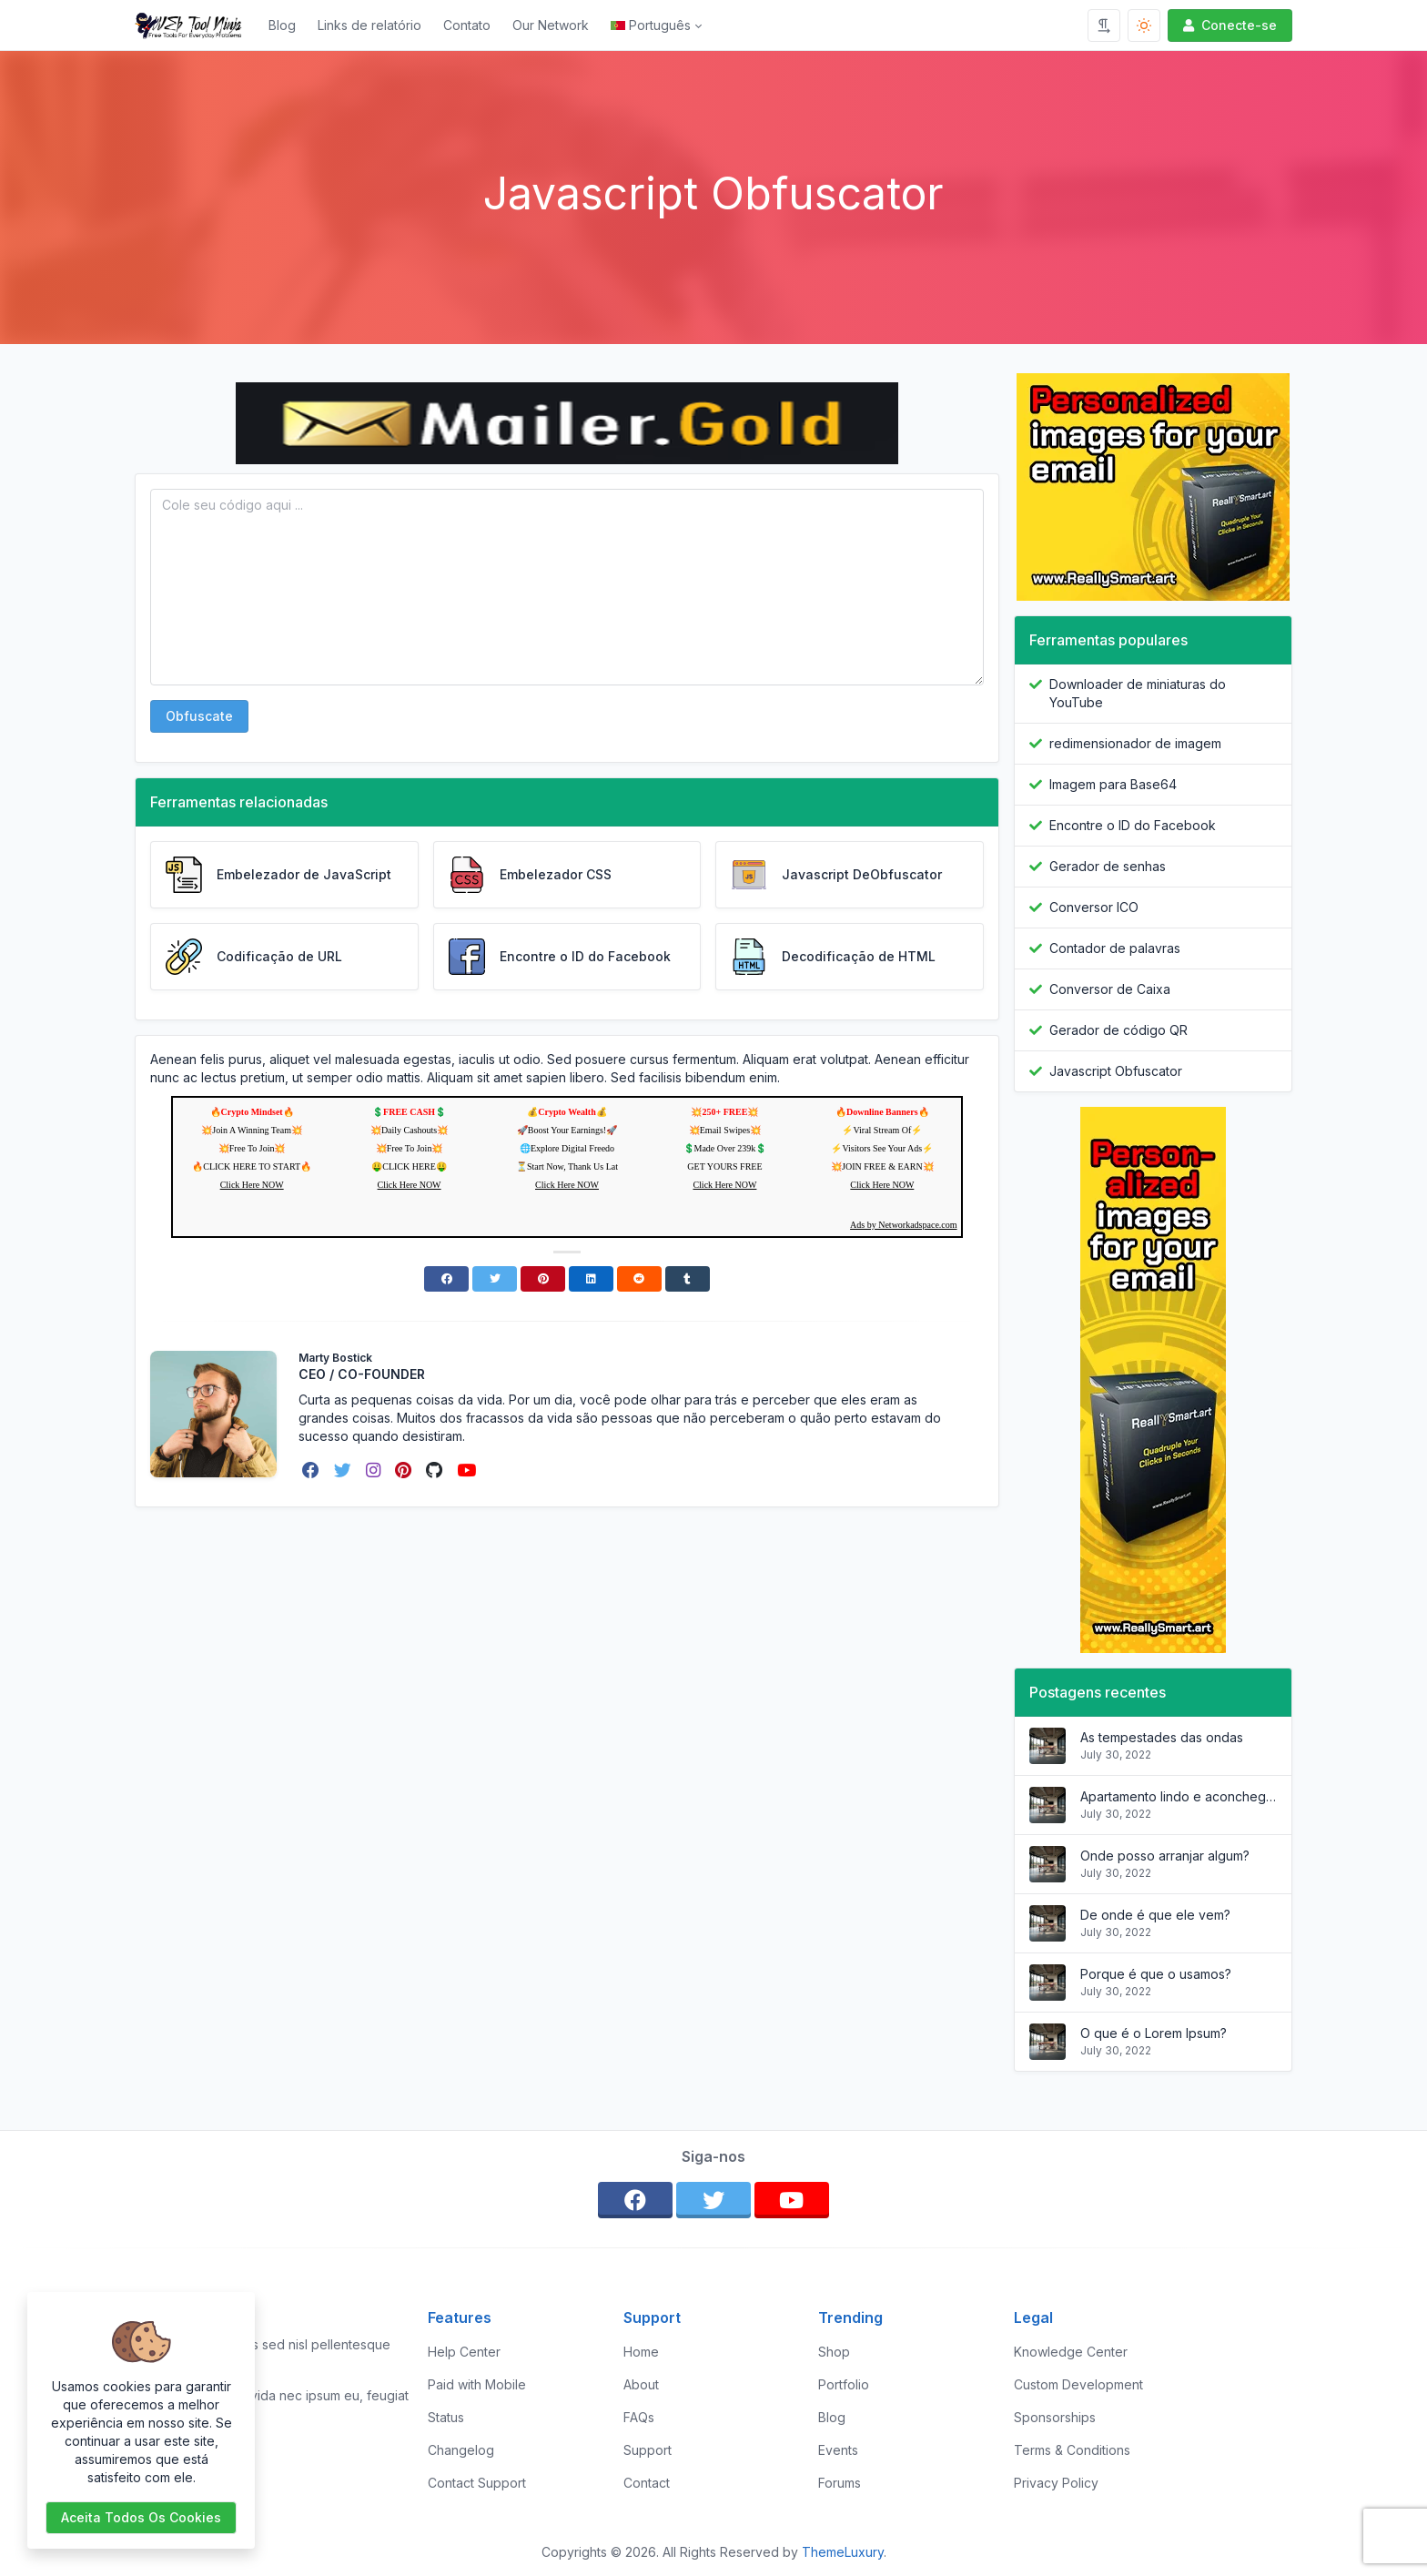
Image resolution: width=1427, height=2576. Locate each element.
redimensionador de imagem (1135, 743)
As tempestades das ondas (1161, 1737)
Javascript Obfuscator (1115, 1071)
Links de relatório (369, 25)
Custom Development (1078, 2384)
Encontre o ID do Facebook (1132, 825)
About (641, 2384)
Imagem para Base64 (1113, 784)
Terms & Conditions (1072, 2450)
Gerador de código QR (1118, 1030)
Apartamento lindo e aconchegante (1178, 1796)
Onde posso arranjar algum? (1165, 1855)
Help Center (464, 2351)
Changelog (461, 2450)
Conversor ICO (1094, 907)
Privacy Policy (1056, 2482)
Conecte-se (1228, 25)
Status (446, 2417)
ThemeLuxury (843, 2552)
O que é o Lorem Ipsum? (1153, 2033)
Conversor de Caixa (1109, 989)
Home (641, 2351)
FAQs (638, 2417)
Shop (834, 2351)
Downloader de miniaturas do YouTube (1137, 693)
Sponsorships (1055, 2417)
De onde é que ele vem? (1155, 1914)
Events (838, 2450)
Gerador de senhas (1107, 866)
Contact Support (477, 2482)
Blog (282, 25)
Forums (839, 2482)
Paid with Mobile (477, 2384)
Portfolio (843, 2384)
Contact (646, 2482)
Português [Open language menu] (651, 25)
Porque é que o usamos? (1155, 1974)
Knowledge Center (1071, 2351)
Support (647, 2450)
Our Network (550, 25)
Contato (467, 25)
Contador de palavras (1114, 948)
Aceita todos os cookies (141, 2517)
